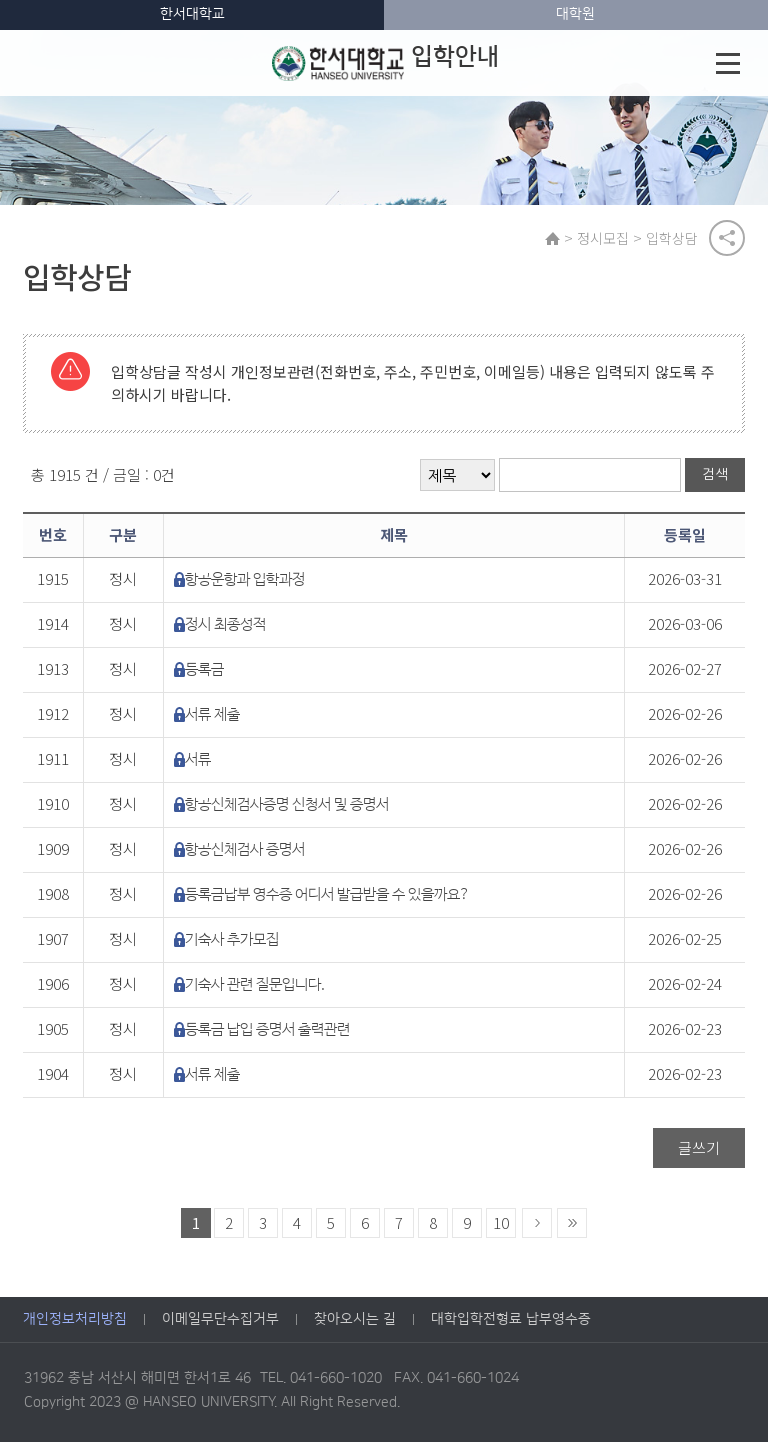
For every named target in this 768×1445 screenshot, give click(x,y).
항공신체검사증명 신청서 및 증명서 (287, 807)
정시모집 (605, 239)
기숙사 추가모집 (232, 942)
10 (501, 1225)
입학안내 (385, 63)
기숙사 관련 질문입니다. (255, 987)
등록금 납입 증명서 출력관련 (267, 1032)
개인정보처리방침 (75, 1323)
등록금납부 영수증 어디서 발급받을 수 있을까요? (327, 897)
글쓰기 (699, 1150)
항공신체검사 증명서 (245, 852)
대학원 (575, 14)
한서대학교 (192, 14)
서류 (198, 762)
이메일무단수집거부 (220, 1323)
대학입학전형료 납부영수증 (511, 1323)
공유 (727, 239)
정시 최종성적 (225, 627)
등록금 (204, 672)
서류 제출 (212, 717)
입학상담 (674, 239)
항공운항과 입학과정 (245, 582)
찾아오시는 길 (355, 1323)
